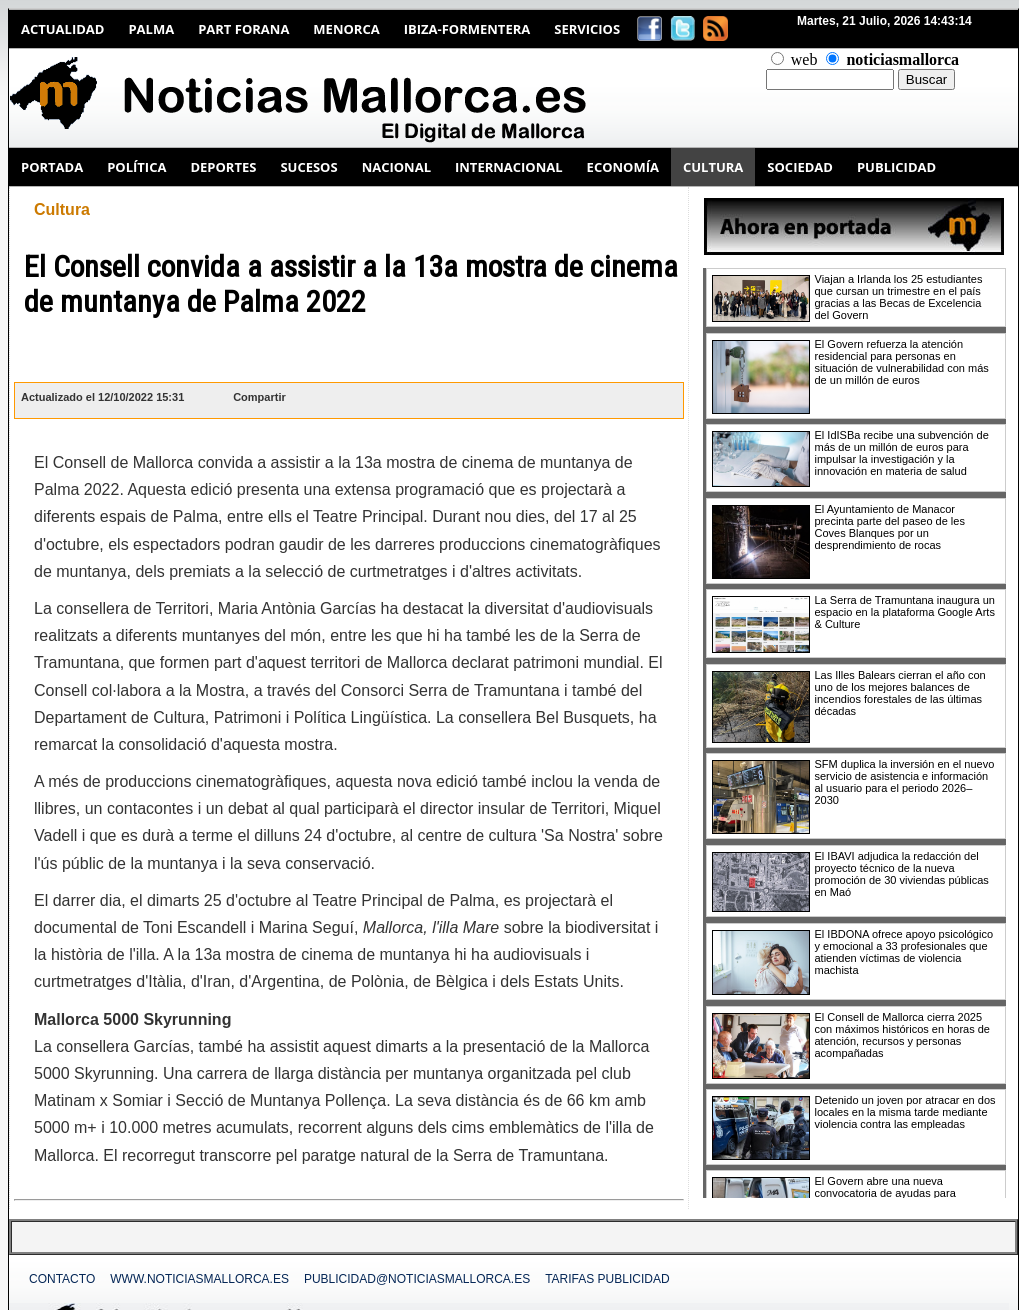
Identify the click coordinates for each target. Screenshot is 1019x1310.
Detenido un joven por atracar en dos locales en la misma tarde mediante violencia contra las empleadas (905, 1112)
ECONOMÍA (623, 167)
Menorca (346, 29)
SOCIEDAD (800, 167)
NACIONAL (396, 167)
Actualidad (62, 29)
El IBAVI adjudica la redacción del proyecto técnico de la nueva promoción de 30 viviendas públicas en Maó (902, 874)
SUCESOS (308, 167)
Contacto (62, 1279)
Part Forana (243, 29)
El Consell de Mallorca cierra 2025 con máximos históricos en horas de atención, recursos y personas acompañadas (902, 1035)
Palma (151, 29)
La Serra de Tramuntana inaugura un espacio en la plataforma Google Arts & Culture (905, 612)
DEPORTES (223, 167)
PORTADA (52, 167)
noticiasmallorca (902, 59)
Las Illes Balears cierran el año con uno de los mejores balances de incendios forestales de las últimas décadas (900, 693)
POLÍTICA (136, 167)
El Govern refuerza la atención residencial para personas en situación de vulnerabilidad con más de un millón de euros (902, 362)
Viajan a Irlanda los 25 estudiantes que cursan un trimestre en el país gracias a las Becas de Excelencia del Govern (899, 297)
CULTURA (713, 167)
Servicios (587, 29)
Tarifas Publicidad (607, 1279)
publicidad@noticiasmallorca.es (417, 1279)
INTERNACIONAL (509, 167)
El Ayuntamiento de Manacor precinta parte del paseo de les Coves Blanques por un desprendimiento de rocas (890, 527)
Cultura (62, 209)
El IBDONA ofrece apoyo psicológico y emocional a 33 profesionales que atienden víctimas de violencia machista (904, 952)
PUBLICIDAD (896, 167)
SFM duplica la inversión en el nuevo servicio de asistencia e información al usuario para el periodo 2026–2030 (905, 782)
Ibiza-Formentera (467, 29)
